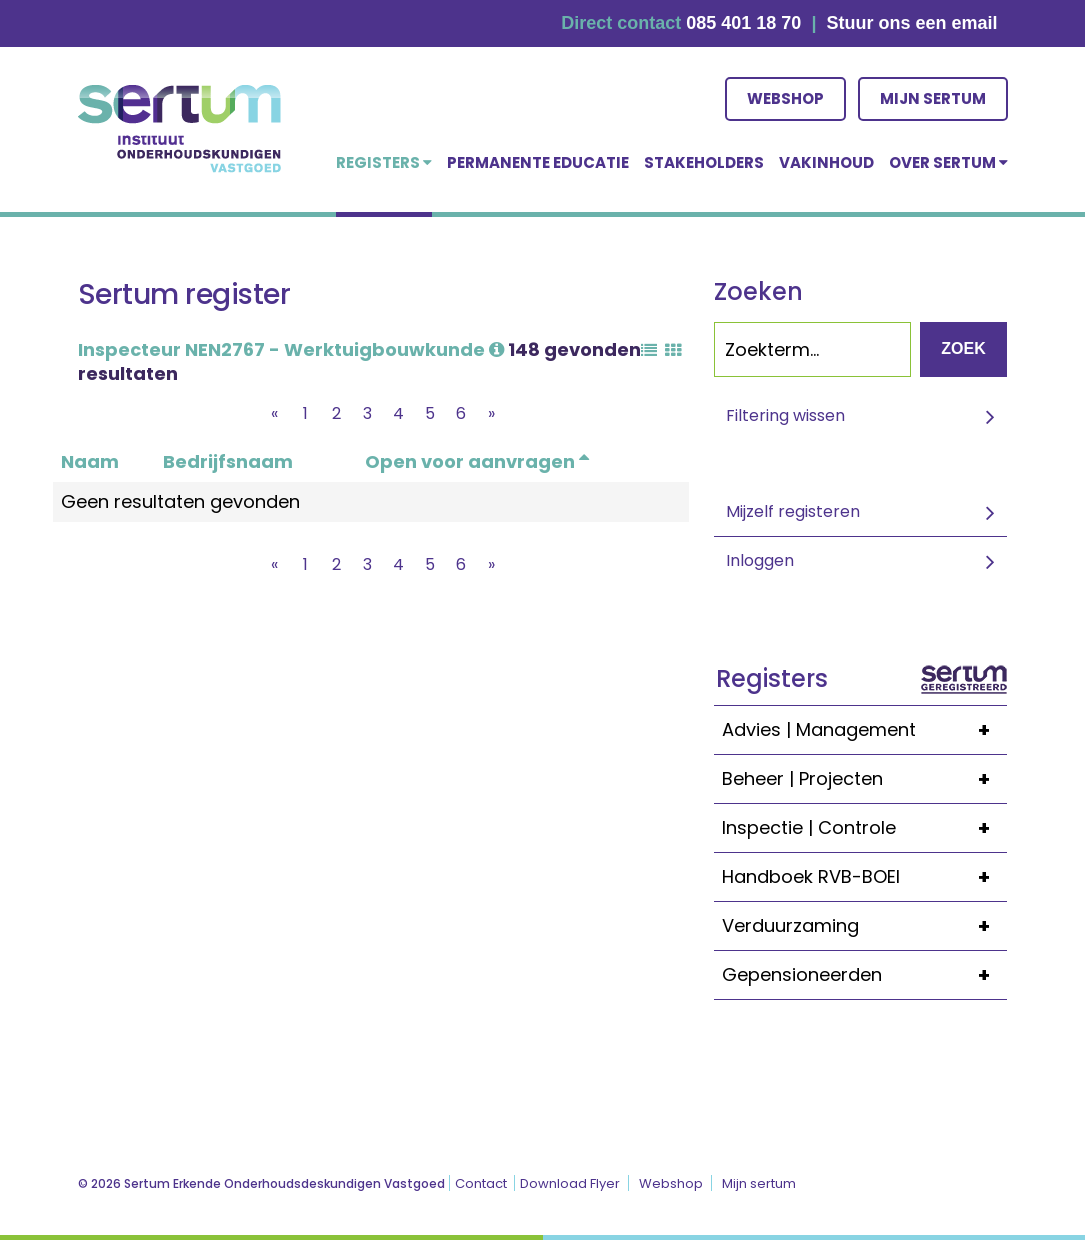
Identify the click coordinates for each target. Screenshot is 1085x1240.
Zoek (963, 348)
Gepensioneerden (864, 975)
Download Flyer (570, 1183)
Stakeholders (704, 162)
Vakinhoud (826, 162)
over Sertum (948, 162)
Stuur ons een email (911, 23)
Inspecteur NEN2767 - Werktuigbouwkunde (291, 349)
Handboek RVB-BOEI (864, 877)
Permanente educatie (538, 162)
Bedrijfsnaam (228, 461)
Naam (90, 461)
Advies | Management (864, 730)
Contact (481, 1183)
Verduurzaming (864, 926)
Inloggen (760, 560)
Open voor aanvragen (477, 461)
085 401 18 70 (743, 23)
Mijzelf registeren (793, 511)
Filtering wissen (785, 415)
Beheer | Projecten (864, 779)
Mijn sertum (933, 98)
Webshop (785, 98)
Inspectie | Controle (864, 828)
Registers (384, 162)
